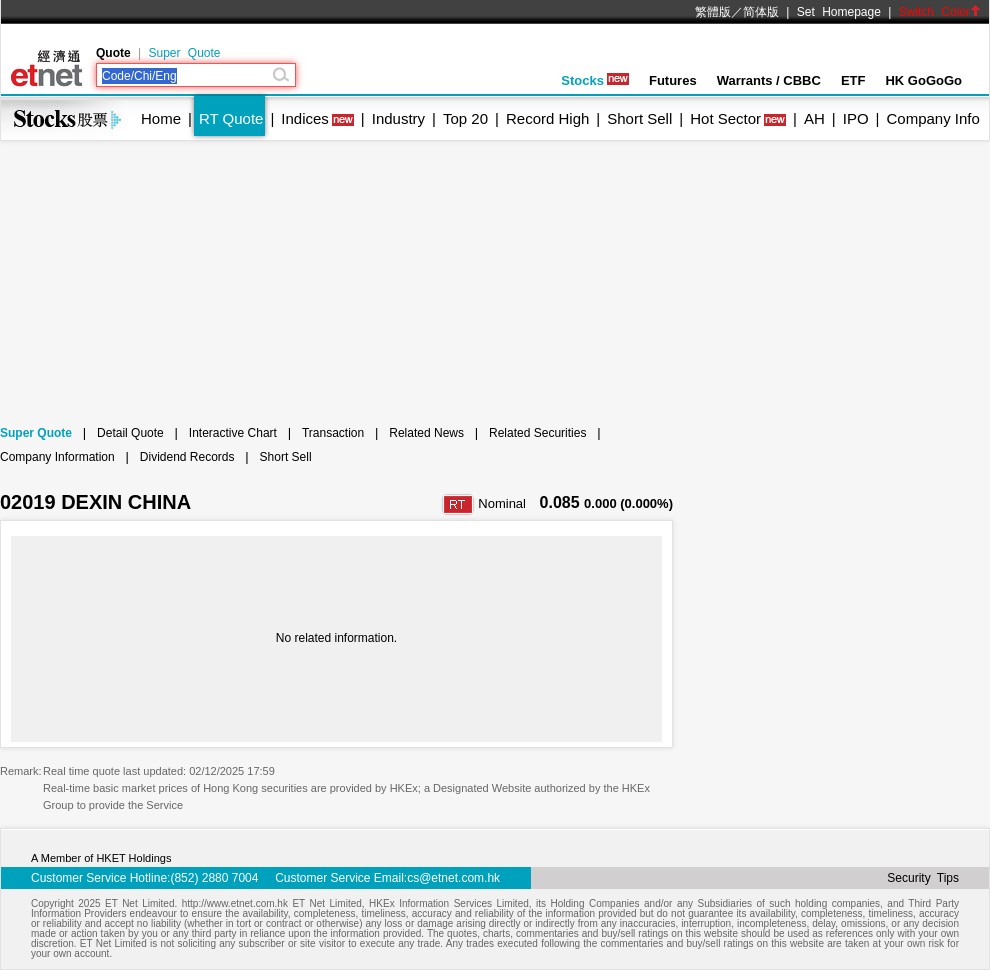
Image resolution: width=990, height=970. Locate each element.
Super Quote (184, 53)
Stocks (595, 80)
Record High (547, 118)
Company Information (57, 457)
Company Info (932, 118)
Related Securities (537, 433)
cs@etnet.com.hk (453, 878)
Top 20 (465, 118)
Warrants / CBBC (769, 80)
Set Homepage (839, 12)
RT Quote (231, 118)
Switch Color (940, 12)
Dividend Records (187, 457)
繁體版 (713, 12)
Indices (305, 118)
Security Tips (923, 878)
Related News (426, 433)
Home (161, 118)
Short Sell (639, 118)
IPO (856, 118)
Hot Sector (725, 118)
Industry (398, 118)
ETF (853, 80)
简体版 (761, 12)
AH (814, 118)
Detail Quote (130, 433)
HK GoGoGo (923, 80)
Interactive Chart (233, 433)
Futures (673, 80)
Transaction (333, 433)
